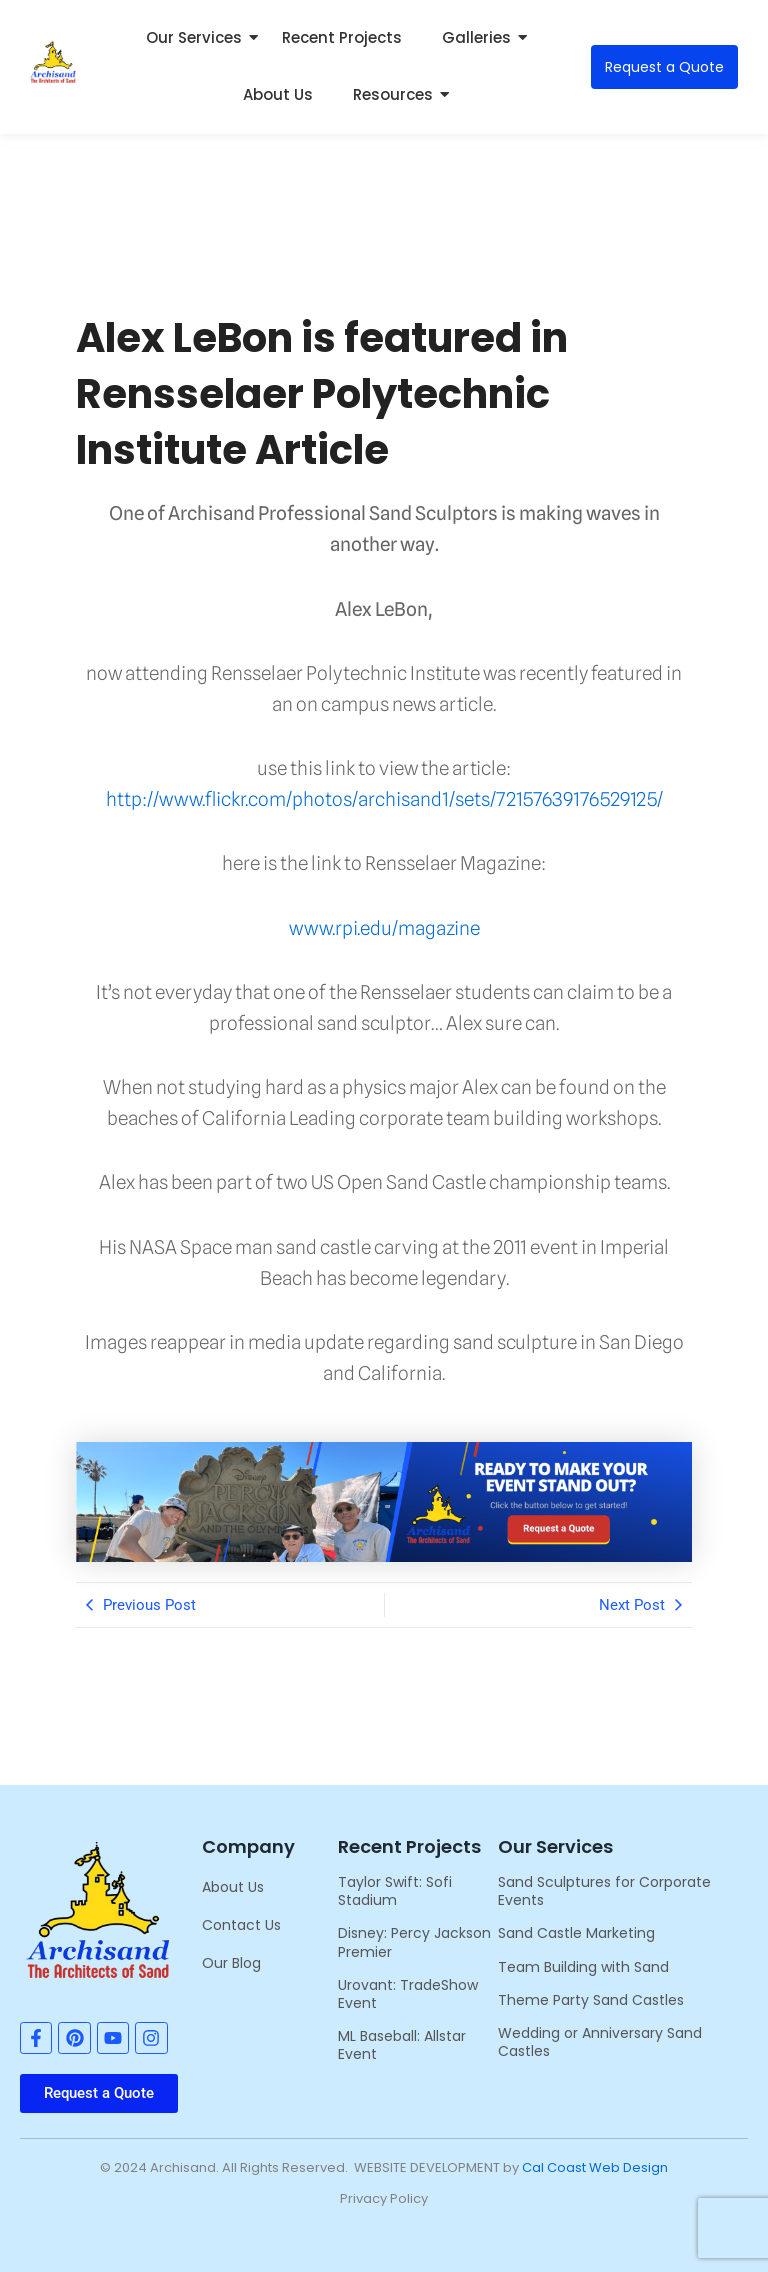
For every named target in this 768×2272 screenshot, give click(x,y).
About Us (278, 94)
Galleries (481, 37)
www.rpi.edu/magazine (384, 928)
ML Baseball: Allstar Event (402, 2045)
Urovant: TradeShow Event (408, 1994)
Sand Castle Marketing (576, 1933)
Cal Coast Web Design (595, 2167)
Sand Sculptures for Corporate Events (604, 1891)
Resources (398, 94)
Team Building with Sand (583, 1967)
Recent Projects (342, 37)
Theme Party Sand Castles (591, 2000)
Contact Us (241, 1925)
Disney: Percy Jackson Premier (414, 1942)
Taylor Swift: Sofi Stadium (395, 1891)
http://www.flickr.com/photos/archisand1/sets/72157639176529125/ (384, 799)
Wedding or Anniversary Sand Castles (600, 2042)
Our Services (199, 37)
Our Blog (231, 1963)
